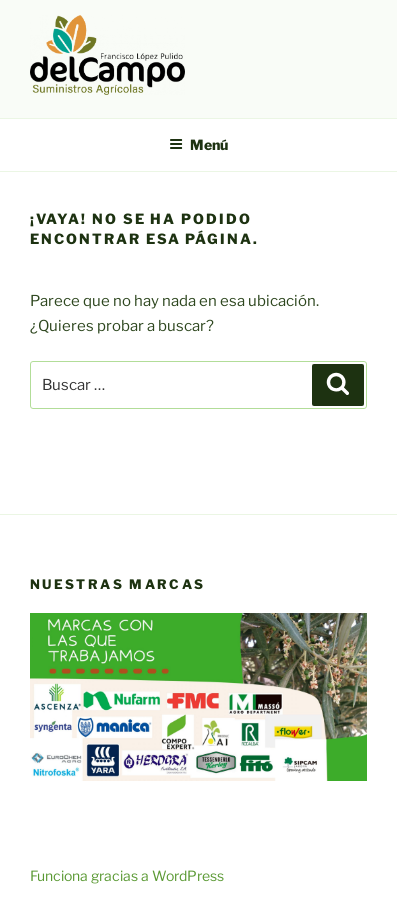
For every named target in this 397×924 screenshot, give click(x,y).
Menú (198, 144)
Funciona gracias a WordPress (127, 875)
